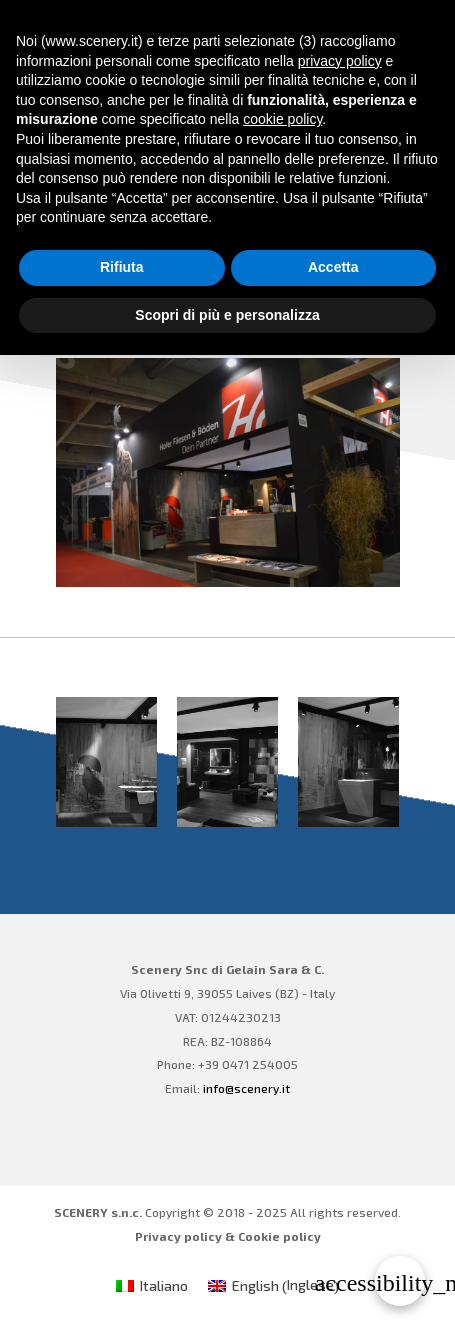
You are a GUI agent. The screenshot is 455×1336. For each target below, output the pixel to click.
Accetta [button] (333, 267)
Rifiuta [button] (122, 267)
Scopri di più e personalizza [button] (227, 315)
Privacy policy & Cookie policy (228, 1236)
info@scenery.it (246, 1088)
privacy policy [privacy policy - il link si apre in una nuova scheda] (340, 61)
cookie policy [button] (282, 119)
